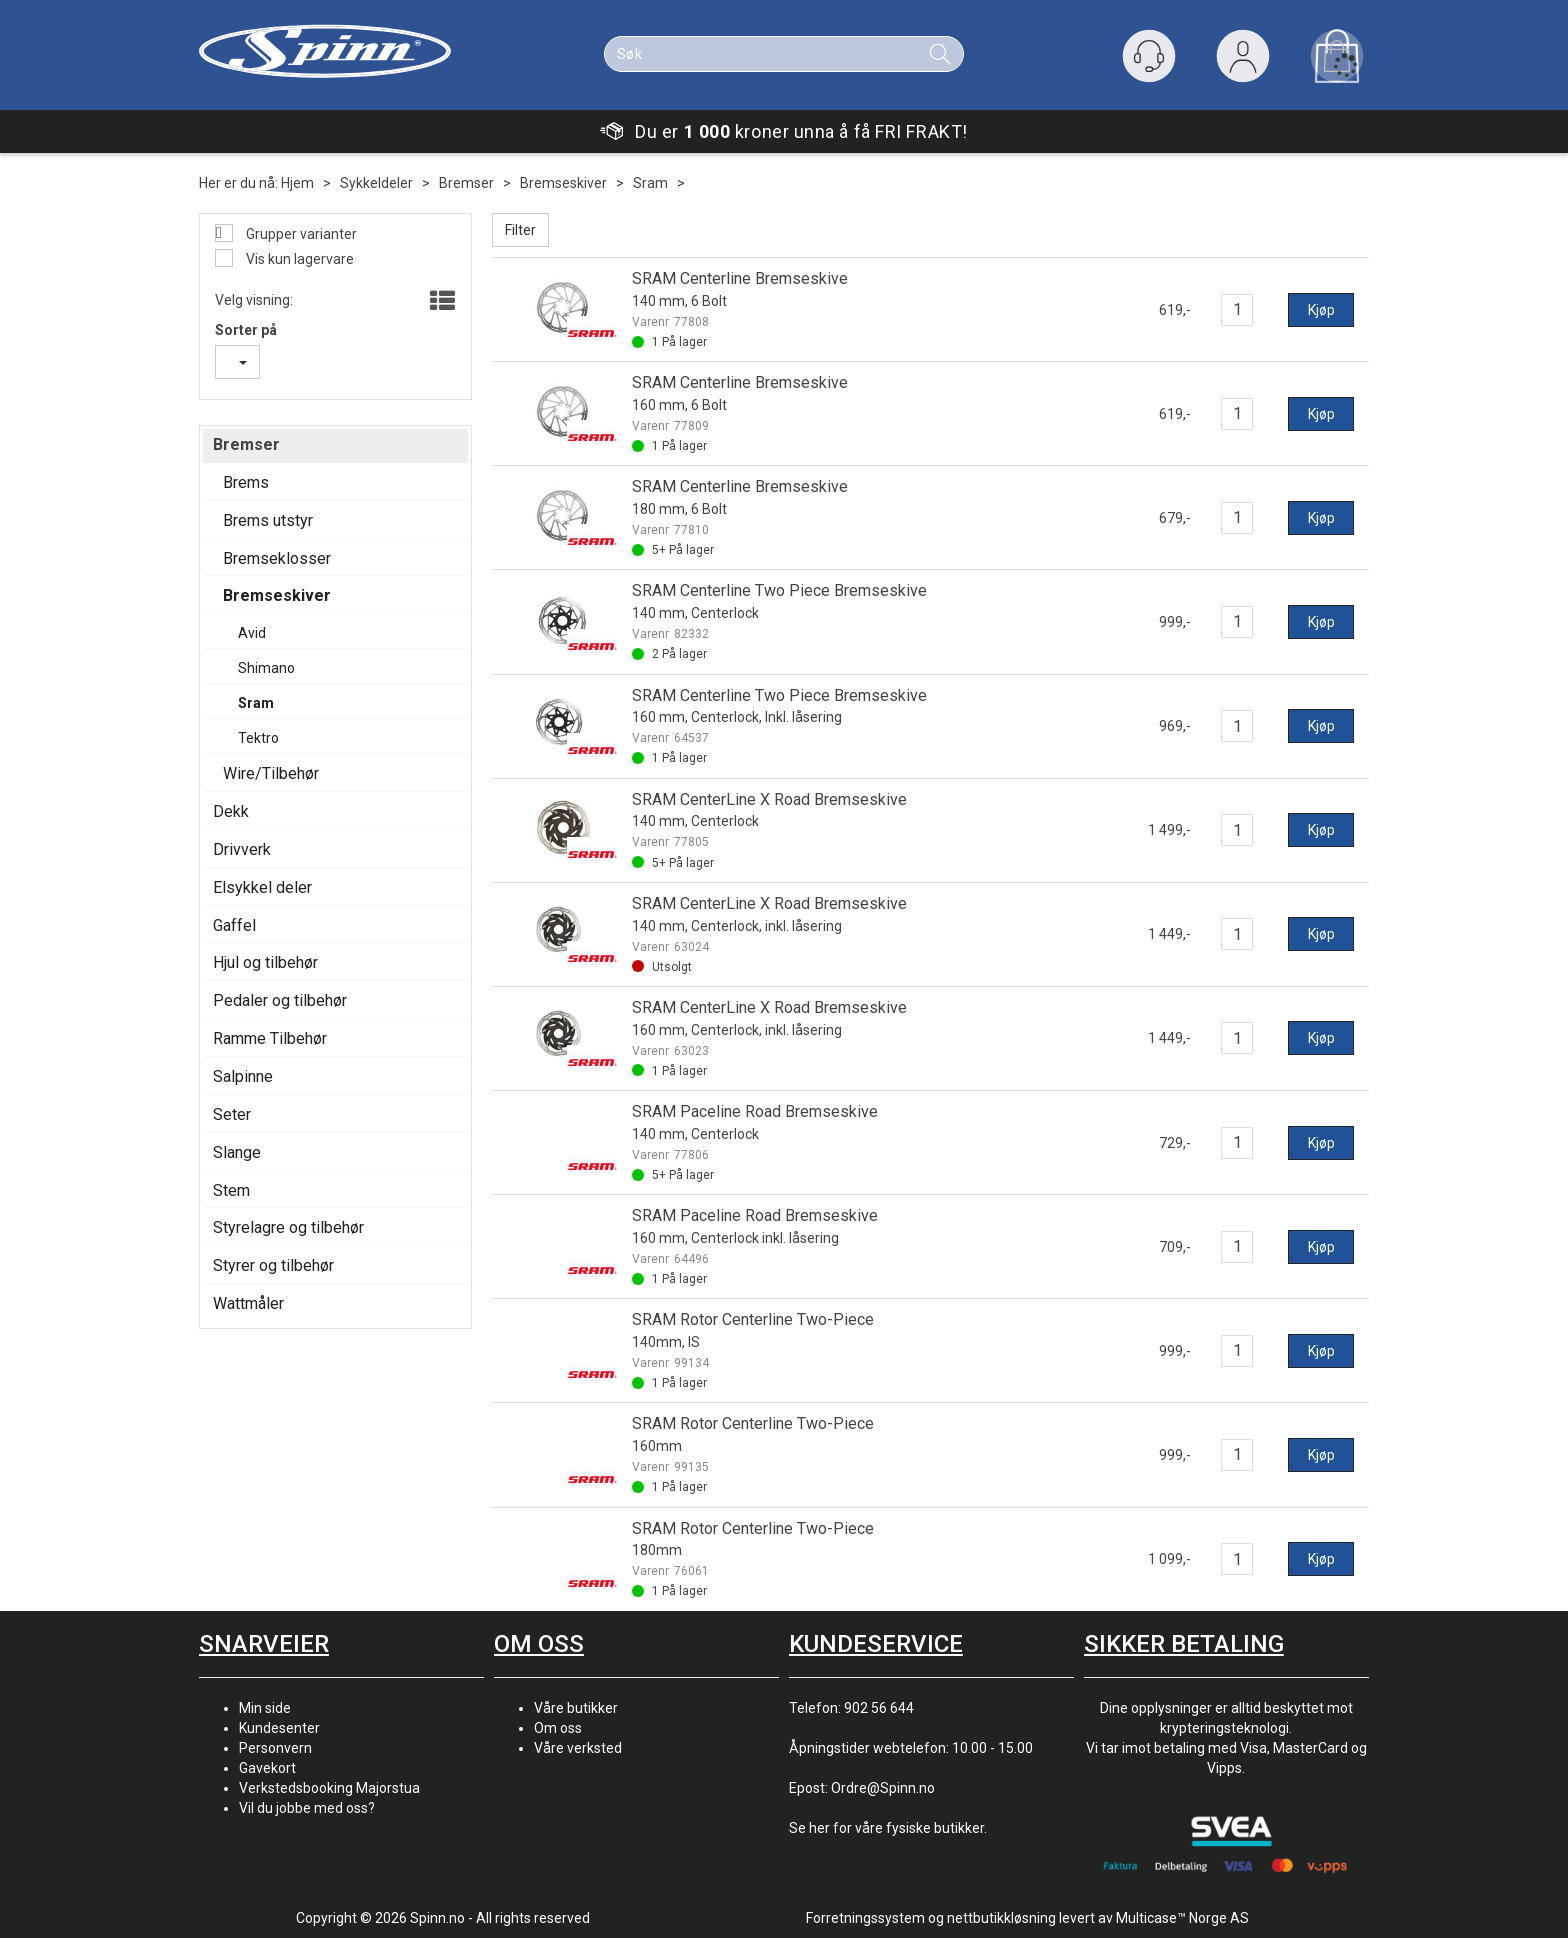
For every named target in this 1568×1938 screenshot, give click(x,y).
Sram (650, 183)
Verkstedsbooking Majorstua (329, 1788)
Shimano (266, 668)
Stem (231, 1190)
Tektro (258, 738)
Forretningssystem (865, 1918)
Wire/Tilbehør (271, 773)
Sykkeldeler (376, 183)
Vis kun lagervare (298, 259)
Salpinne (243, 1076)
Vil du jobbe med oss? (307, 1808)
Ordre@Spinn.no (883, 1788)
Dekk (231, 811)
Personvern (275, 1748)
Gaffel (234, 925)
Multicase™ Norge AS (1182, 1918)
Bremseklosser (277, 558)
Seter (232, 1114)
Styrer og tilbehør (273, 1265)
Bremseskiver (563, 183)
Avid (252, 633)
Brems (246, 482)
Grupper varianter (300, 234)
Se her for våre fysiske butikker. (888, 1828)
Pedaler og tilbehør (280, 1000)
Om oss (558, 1728)
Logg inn (1243, 60)
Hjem (297, 183)
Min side (265, 1708)
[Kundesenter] (1149, 56)
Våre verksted (578, 1748)
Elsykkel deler (262, 887)
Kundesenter (279, 1728)
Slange (237, 1152)
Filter (520, 230)
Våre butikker (576, 1708)
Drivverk (242, 849)
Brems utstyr (268, 520)
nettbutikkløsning (1001, 1918)
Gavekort (267, 1768)
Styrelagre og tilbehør (288, 1227)
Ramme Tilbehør (270, 1038)
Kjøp (1321, 310)
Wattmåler (248, 1303)
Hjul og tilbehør (265, 962)
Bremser (466, 183)
